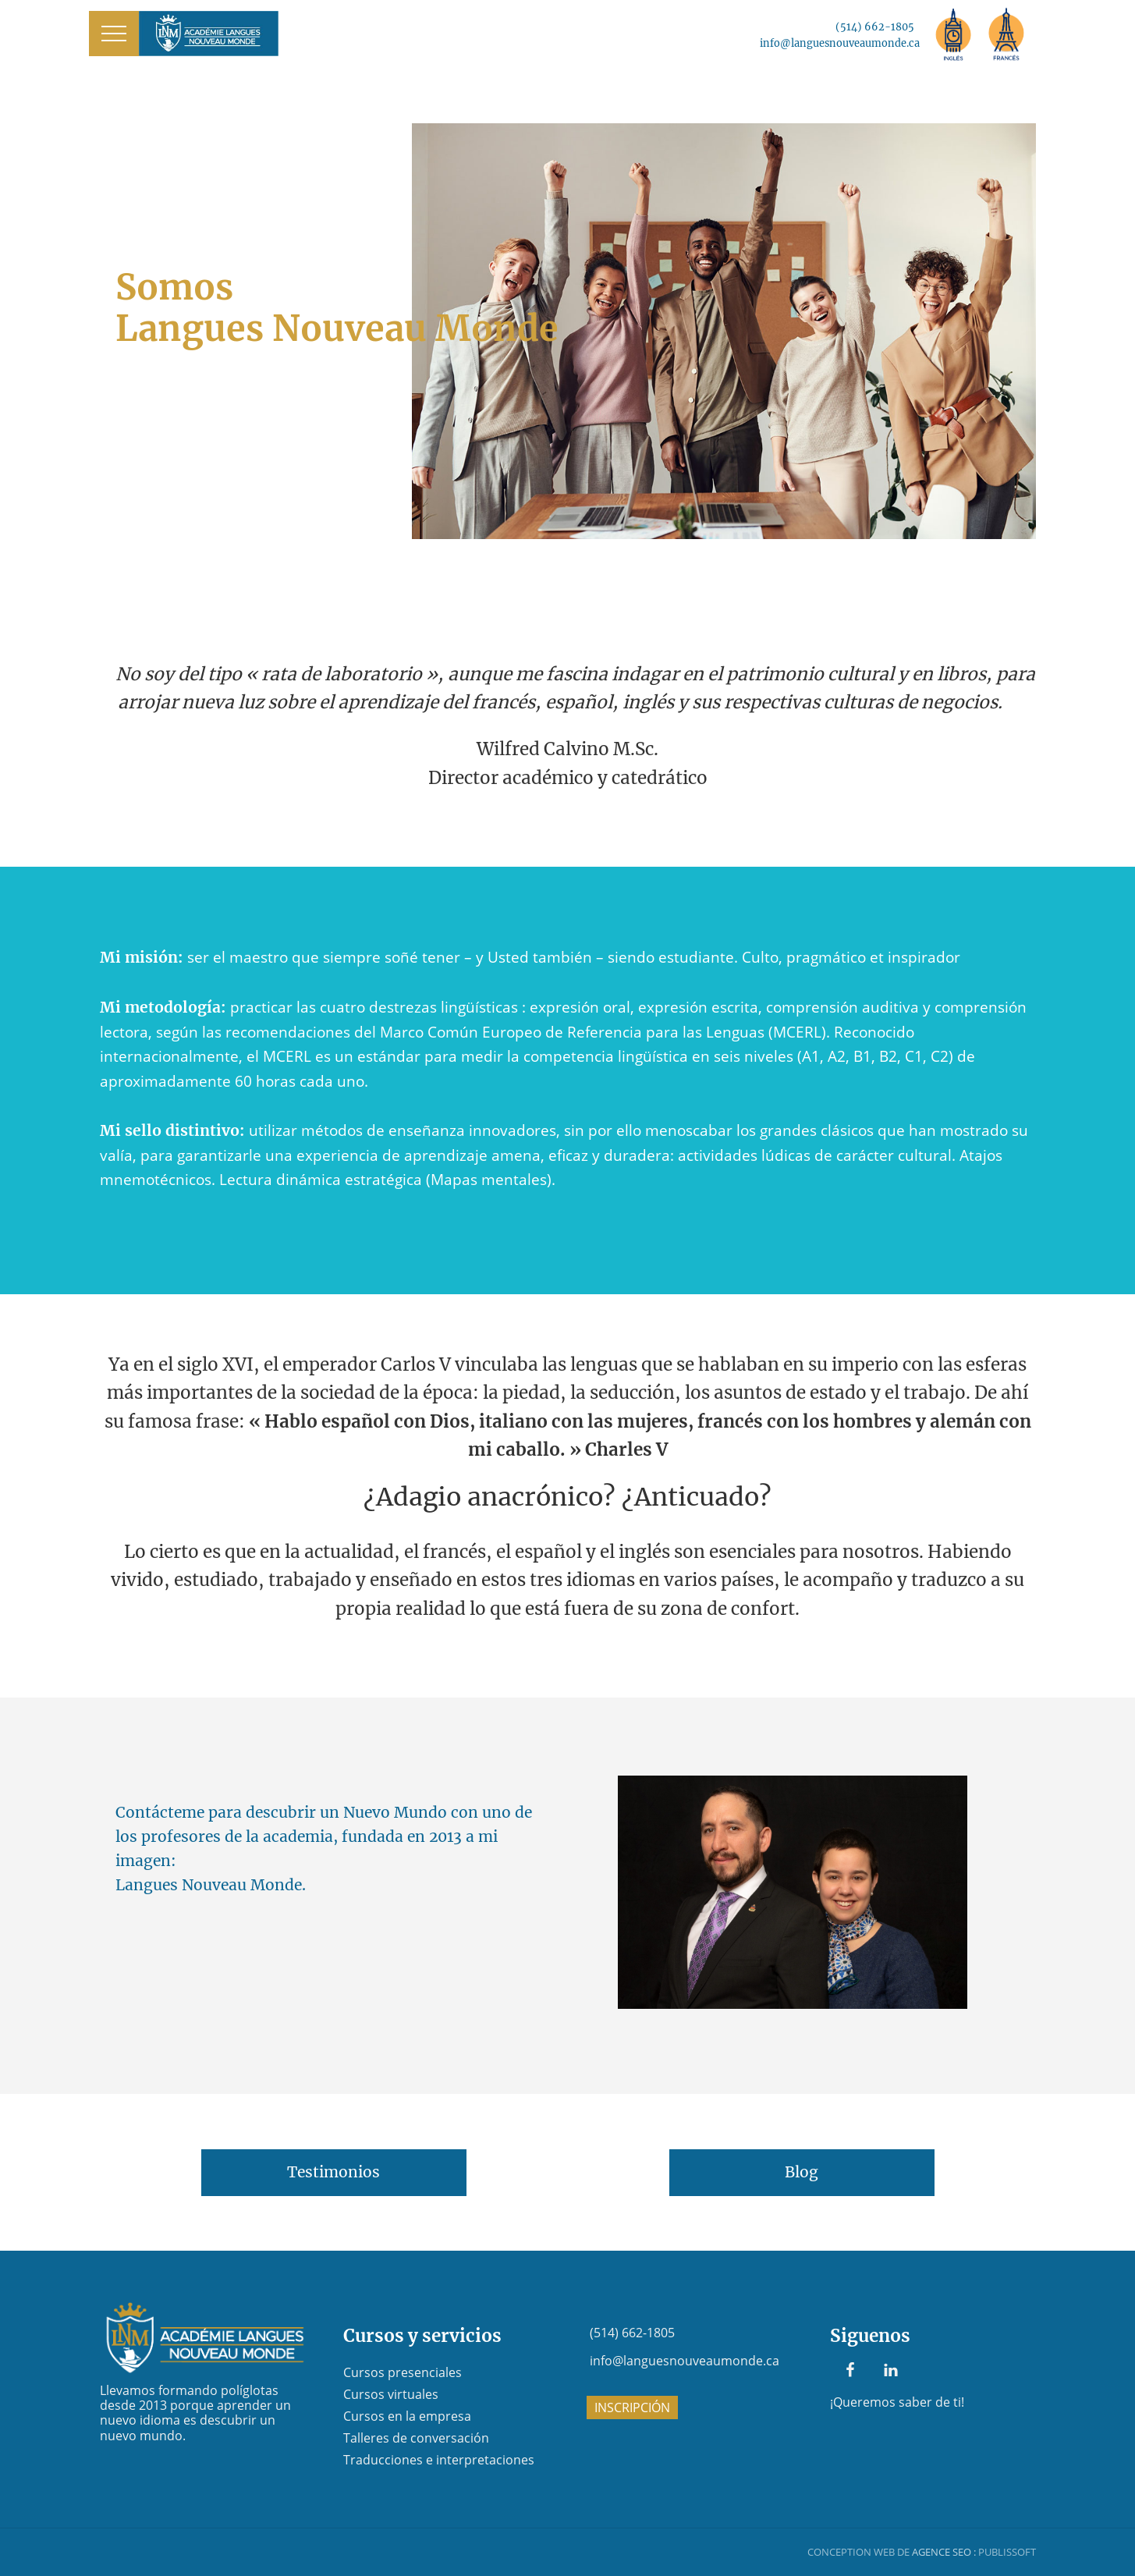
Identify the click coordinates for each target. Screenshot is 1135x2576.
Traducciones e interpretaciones (438, 2459)
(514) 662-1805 (874, 26)
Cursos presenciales (402, 2372)
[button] (114, 33)
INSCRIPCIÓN (632, 2407)
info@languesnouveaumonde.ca (840, 43)
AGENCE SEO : (944, 2552)
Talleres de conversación (416, 2437)
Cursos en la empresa (407, 2416)
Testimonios (333, 2172)
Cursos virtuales (390, 2394)
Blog (801, 2172)
